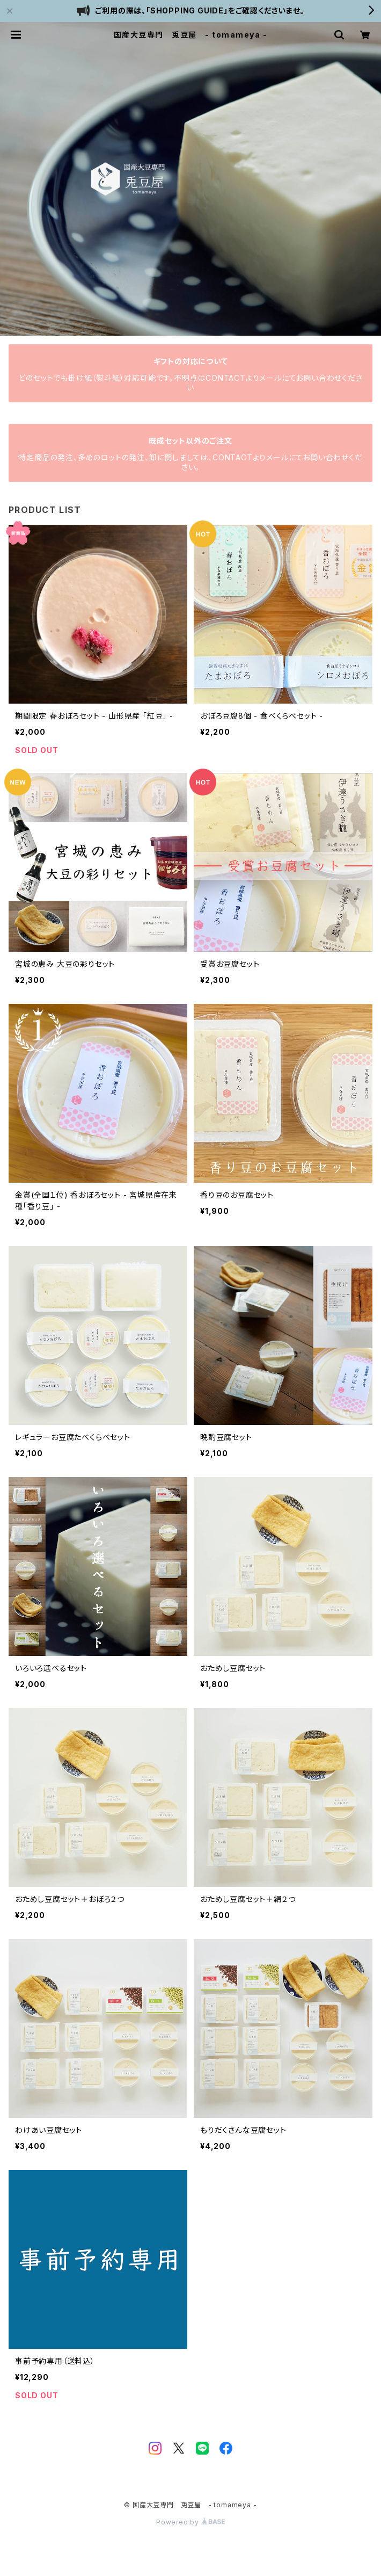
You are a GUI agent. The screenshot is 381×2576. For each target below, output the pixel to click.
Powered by (190, 2522)
